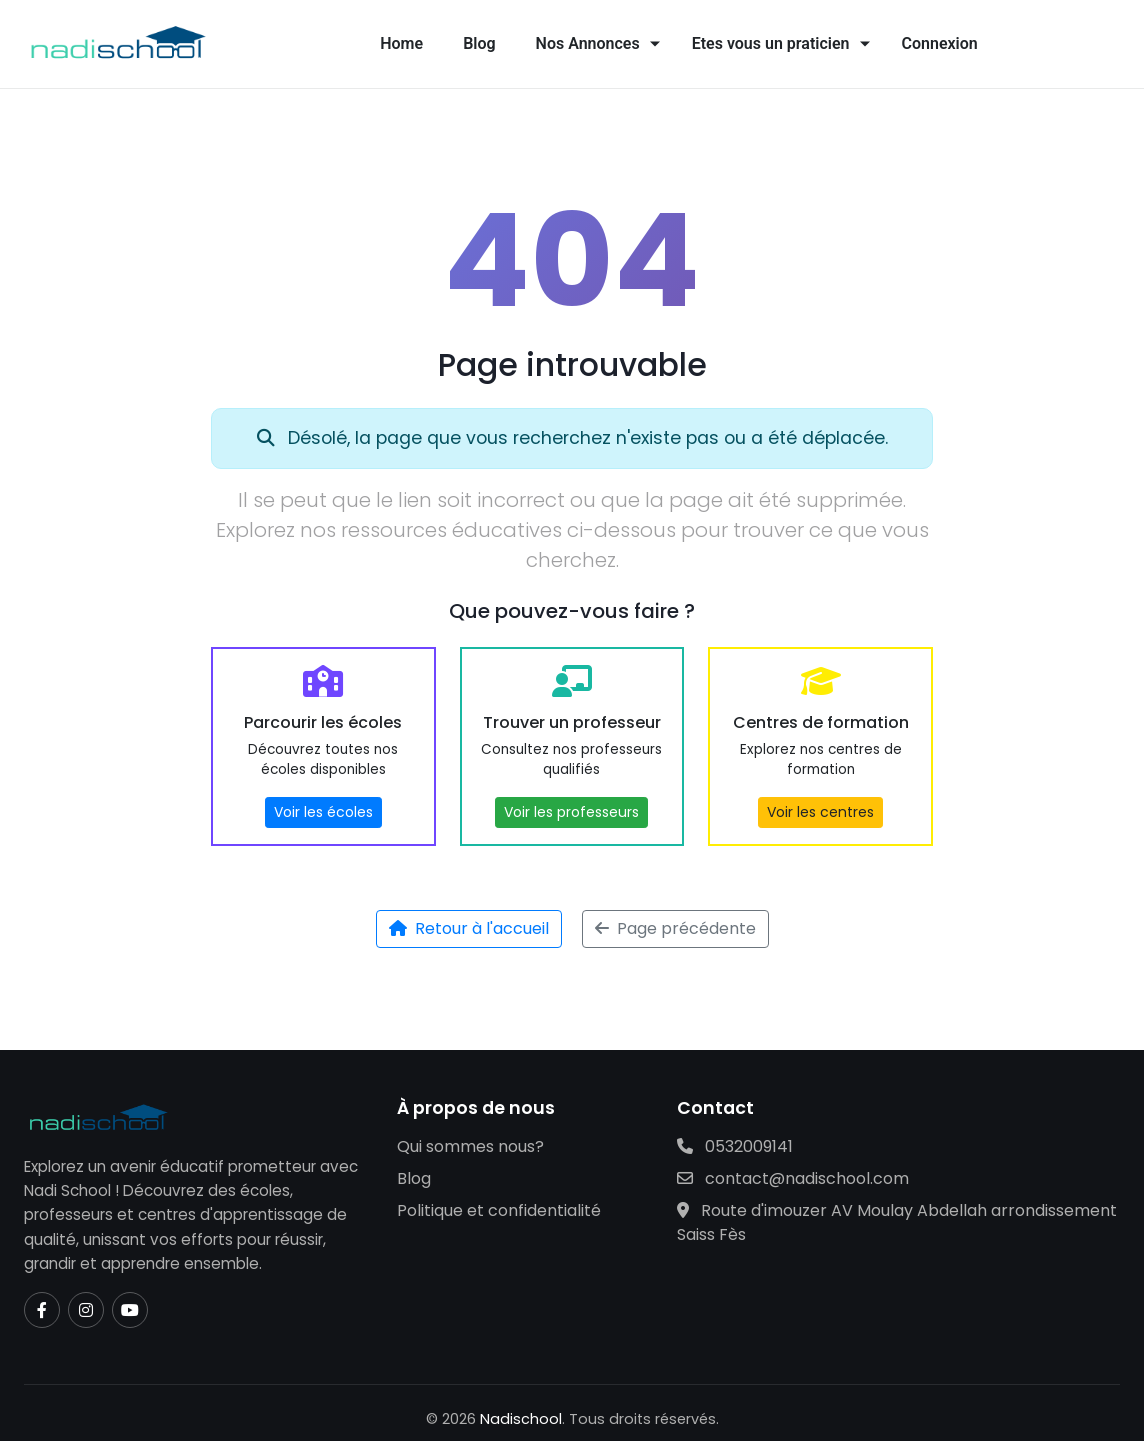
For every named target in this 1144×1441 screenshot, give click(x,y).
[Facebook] (42, 1310)
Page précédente (675, 928)
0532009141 (735, 1146)
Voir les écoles (323, 812)
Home (401, 43)
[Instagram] (86, 1310)
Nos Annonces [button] (588, 43)
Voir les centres (820, 812)
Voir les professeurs (571, 812)
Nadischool (521, 1419)
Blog (479, 43)
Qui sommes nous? (470, 1146)
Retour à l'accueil (469, 928)
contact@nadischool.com (793, 1178)
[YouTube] (130, 1310)
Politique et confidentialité (499, 1210)
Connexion (940, 43)
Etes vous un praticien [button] (771, 43)
